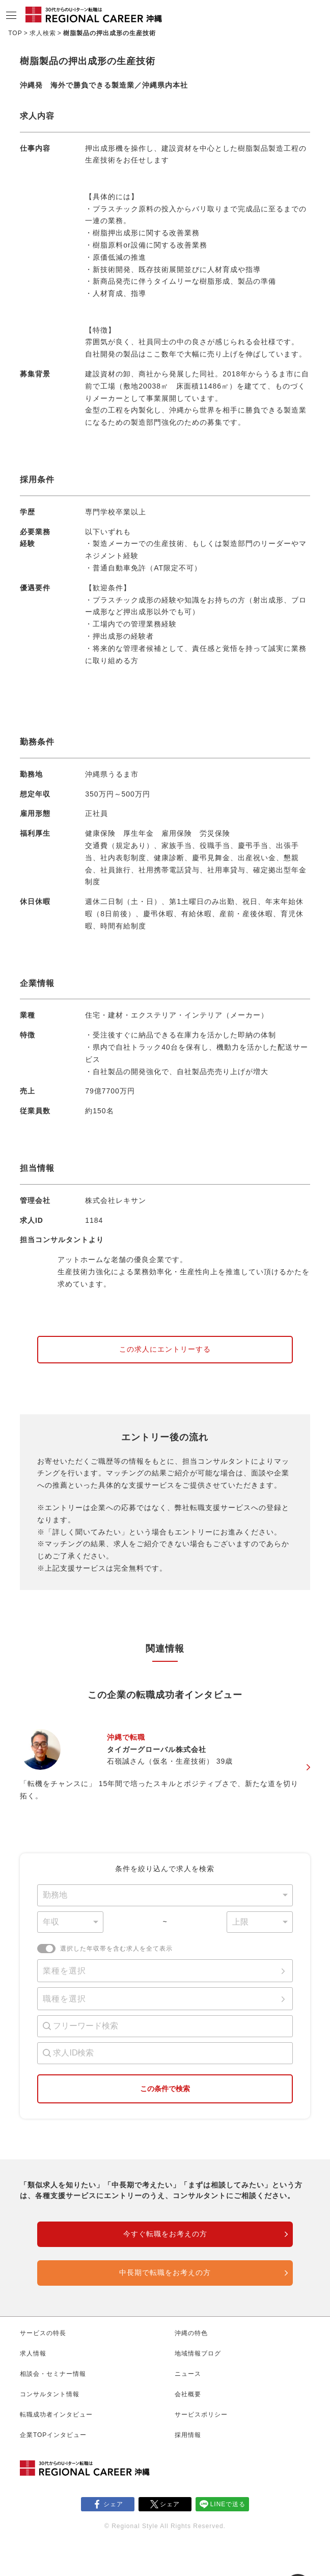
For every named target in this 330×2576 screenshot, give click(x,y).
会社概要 (188, 2394)
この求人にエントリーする (165, 1349)
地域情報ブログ (198, 2353)
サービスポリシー (201, 2414)
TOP (15, 33)
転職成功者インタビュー (56, 2414)
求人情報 (33, 2353)
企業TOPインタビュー (53, 2434)
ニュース (188, 2373)
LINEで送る (228, 2504)
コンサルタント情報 (49, 2394)
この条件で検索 (165, 2089)
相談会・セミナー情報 (53, 2373)
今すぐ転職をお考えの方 (165, 2234)
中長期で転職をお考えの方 (165, 2272)
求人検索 (43, 33)
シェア (113, 2504)
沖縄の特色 (191, 2333)
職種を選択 (64, 1998)
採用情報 (188, 2434)
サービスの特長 (43, 2333)
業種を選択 (64, 1970)
